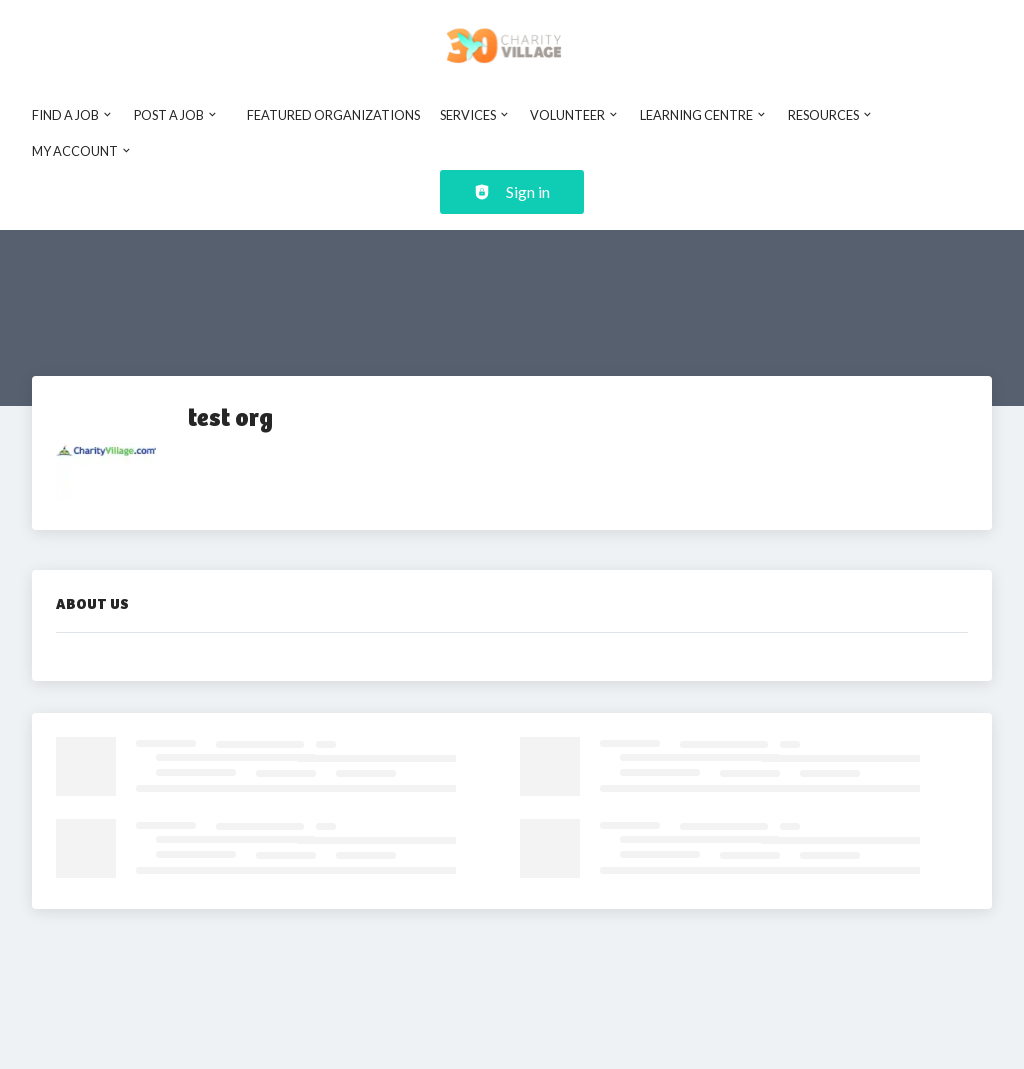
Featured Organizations (333, 115)
